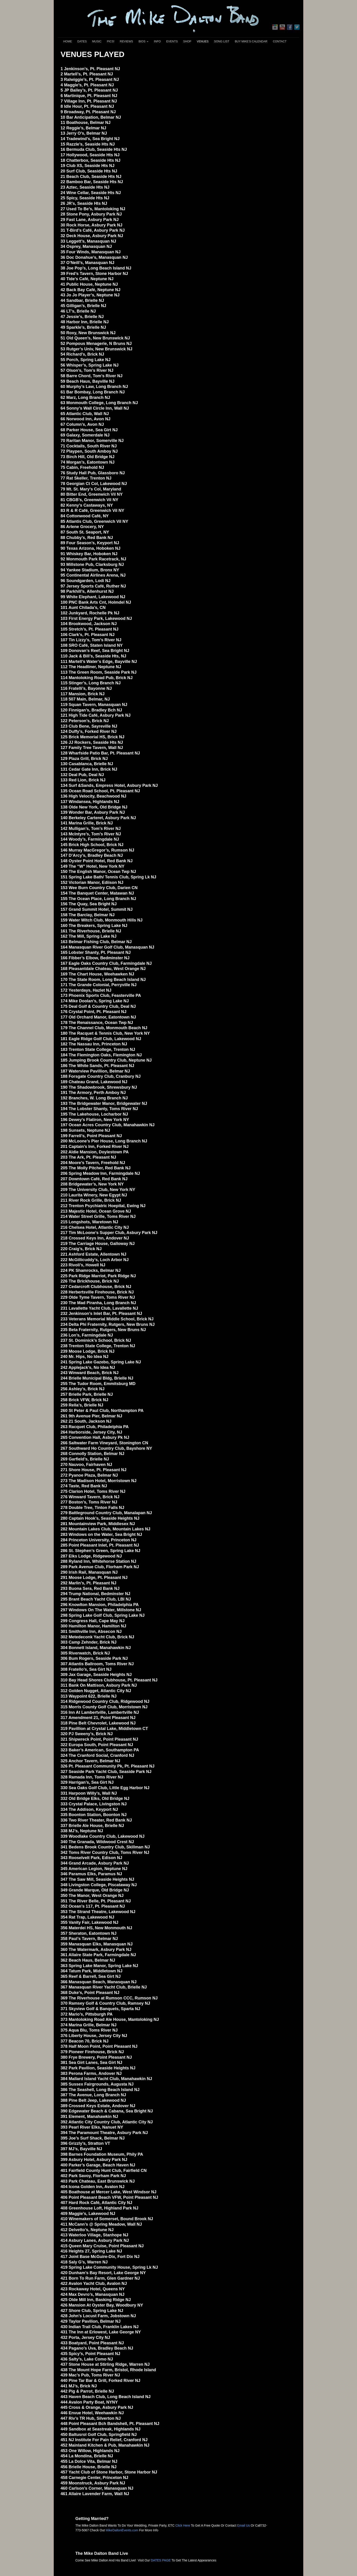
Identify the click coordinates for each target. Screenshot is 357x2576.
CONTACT (279, 41)
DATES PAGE (190, 2530)
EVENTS (172, 41)
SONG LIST (221, 41)
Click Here (124, 2530)
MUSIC (97, 41)
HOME (67, 41)
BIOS (143, 41)
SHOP (187, 41)
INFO (157, 41)
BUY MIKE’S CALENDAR (251, 41)
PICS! (110, 41)
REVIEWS (126, 41)
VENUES (203, 41)
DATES (82, 41)
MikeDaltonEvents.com (91, 2544)
